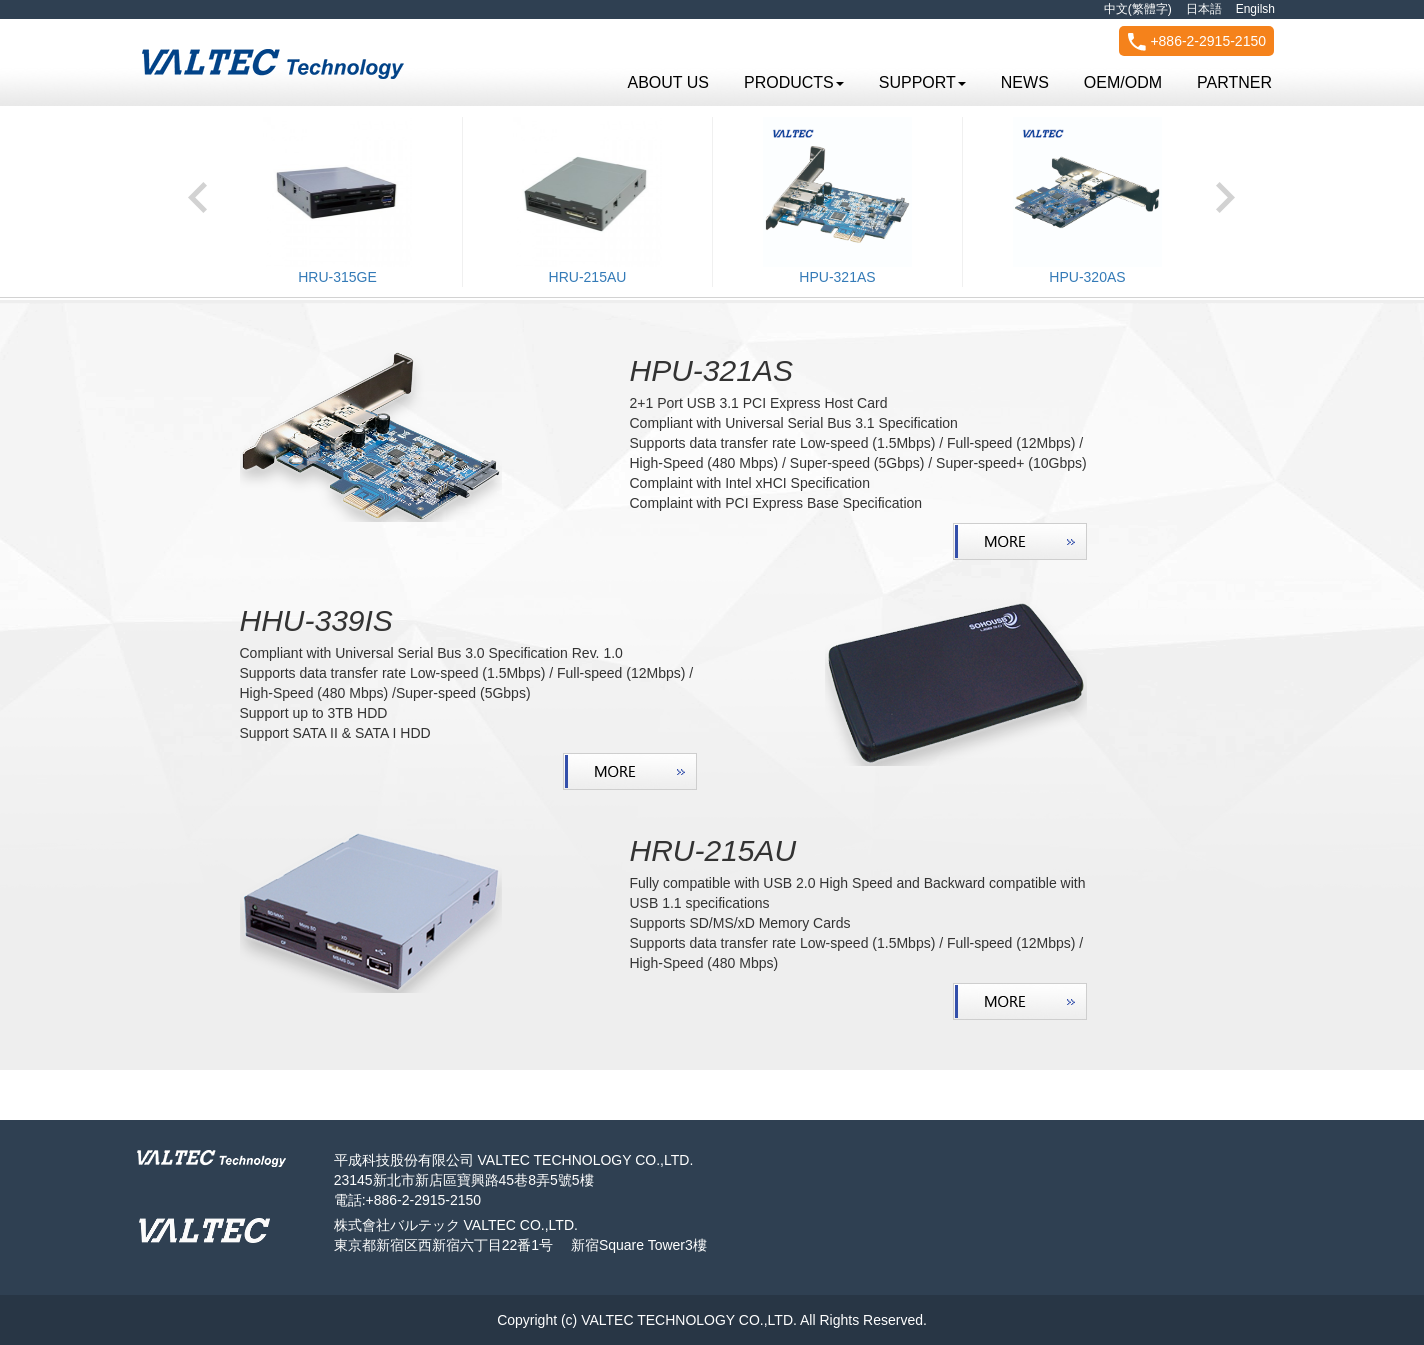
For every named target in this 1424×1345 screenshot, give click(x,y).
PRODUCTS (794, 82)
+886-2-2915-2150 (1197, 42)
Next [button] (1226, 192)
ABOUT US (668, 82)
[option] (338, 201)
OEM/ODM (1123, 82)
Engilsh (1255, 9)
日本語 (1204, 9)
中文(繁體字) (1138, 9)
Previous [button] (198, 192)
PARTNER (1234, 82)
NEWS (1025, 82)
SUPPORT (922, 82)
